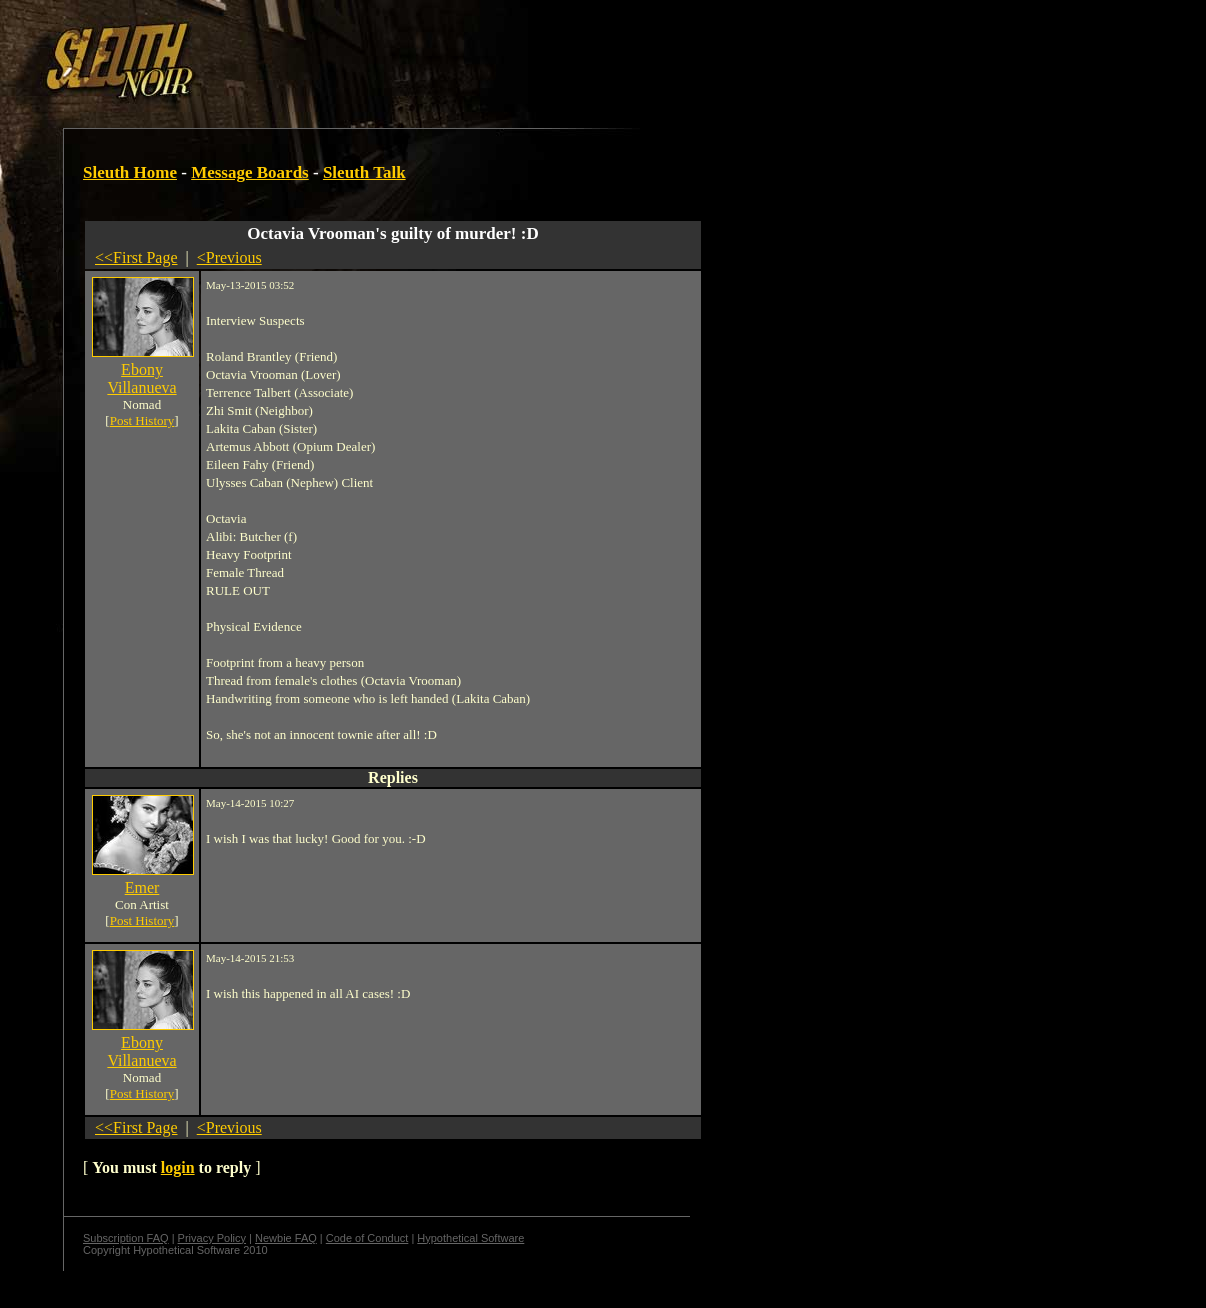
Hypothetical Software (470, 1238)
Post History (142, 420)
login (178, 1167)
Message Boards (250, 172)
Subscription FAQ (126, 1238)
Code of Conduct (367, 1238)
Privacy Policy (212, 1238)
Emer (142, 887)
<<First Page (136, 257)
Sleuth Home (130, 172)
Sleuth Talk (364, 172)
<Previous (229, 257)
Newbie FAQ (286, 1238)
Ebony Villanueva (141, 378)
